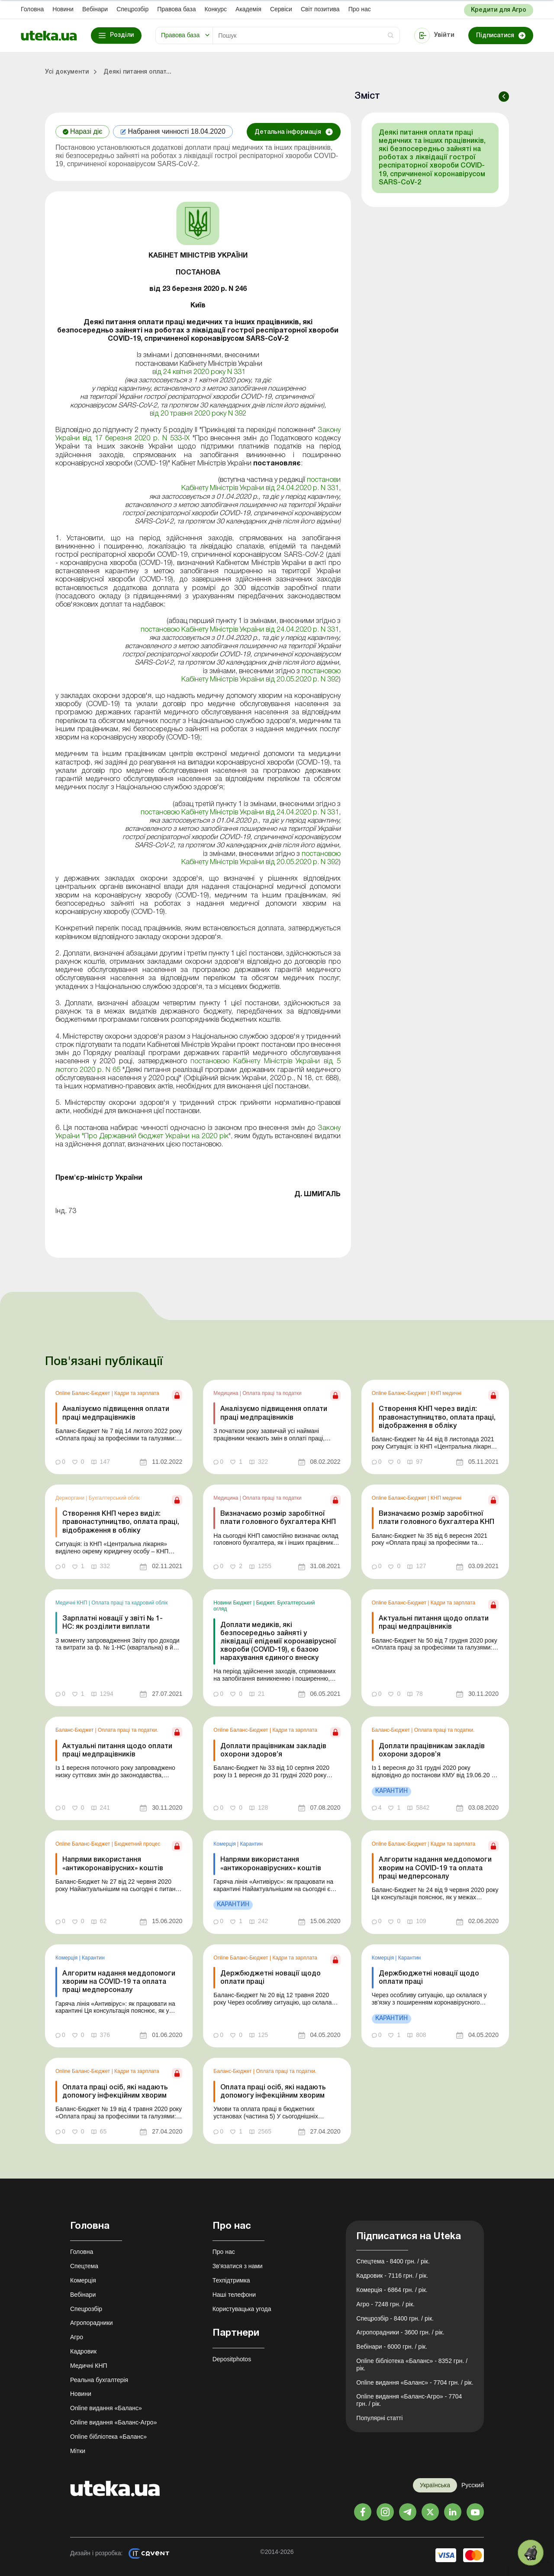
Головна (32, 9)
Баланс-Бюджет (75, 1730)
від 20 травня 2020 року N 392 (198, 414)
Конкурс (215, 9)
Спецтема (84, 2266)
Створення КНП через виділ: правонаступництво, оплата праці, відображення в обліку (437, 1417)
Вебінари (95, 9)
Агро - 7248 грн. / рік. (385, 2304)
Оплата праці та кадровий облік (129, 1603)
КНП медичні (446, 1393)
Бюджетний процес (137, 1844)
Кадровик (83, 2351)
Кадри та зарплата (136, 1393)
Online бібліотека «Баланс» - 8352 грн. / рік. (411, 2364)
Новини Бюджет (233, 1603)
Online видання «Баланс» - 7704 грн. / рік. (414, 2382)
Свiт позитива (320, 9)
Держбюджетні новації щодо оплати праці (270, 1978)
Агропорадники (91, 2322)
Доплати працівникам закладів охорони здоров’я (273, 1750)
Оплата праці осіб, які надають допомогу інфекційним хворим (115, 2092)
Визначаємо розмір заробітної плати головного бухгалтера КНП (278, 1518)
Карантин (251, 1844)
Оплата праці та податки (271, 1393)
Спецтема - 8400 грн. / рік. (393, 2261)
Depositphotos (232, 2359)
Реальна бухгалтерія (99, 2379)
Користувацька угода (242, 2308)
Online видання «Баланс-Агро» (113, 2422)
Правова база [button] (180, 35)
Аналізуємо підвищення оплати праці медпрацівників (115, 1413)
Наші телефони (234, 2294)
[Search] (306, 35)
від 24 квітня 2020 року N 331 (198, 372)
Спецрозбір (132, 9)
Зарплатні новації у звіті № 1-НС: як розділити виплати (112, 1623)
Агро (76, 2337)
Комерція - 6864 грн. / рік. (391, 2289)
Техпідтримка (231, 2280)
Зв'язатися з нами (238, 2266)
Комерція (225, 1844)
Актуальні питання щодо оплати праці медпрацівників (434, 1623)
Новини (63, 9)
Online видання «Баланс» (106, 2408)
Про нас (359, 9)
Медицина (226, 1393)
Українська (435, 2485)
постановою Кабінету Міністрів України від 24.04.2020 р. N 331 (239, 630)
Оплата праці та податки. (128, 1730)
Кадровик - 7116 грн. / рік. (392, 2275)
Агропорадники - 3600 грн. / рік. (400, 2332)
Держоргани (70, 1498)
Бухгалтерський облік (114, 1498)
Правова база (176, 9)
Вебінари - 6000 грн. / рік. (391, 2346)
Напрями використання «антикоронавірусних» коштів (112, 1864)
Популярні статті (379, 2418)
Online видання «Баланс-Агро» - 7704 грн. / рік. (409, 2400)
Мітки (77, 2450)
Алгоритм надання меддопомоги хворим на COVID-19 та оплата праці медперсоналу (435, 1868)
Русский (472, 2485)
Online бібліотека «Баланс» (108, 2436)
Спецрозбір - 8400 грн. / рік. (395, 2318)
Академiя (248, 9)
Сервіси (281, 9)
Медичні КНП (72, 1603)
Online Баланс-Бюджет (83, 1393)
